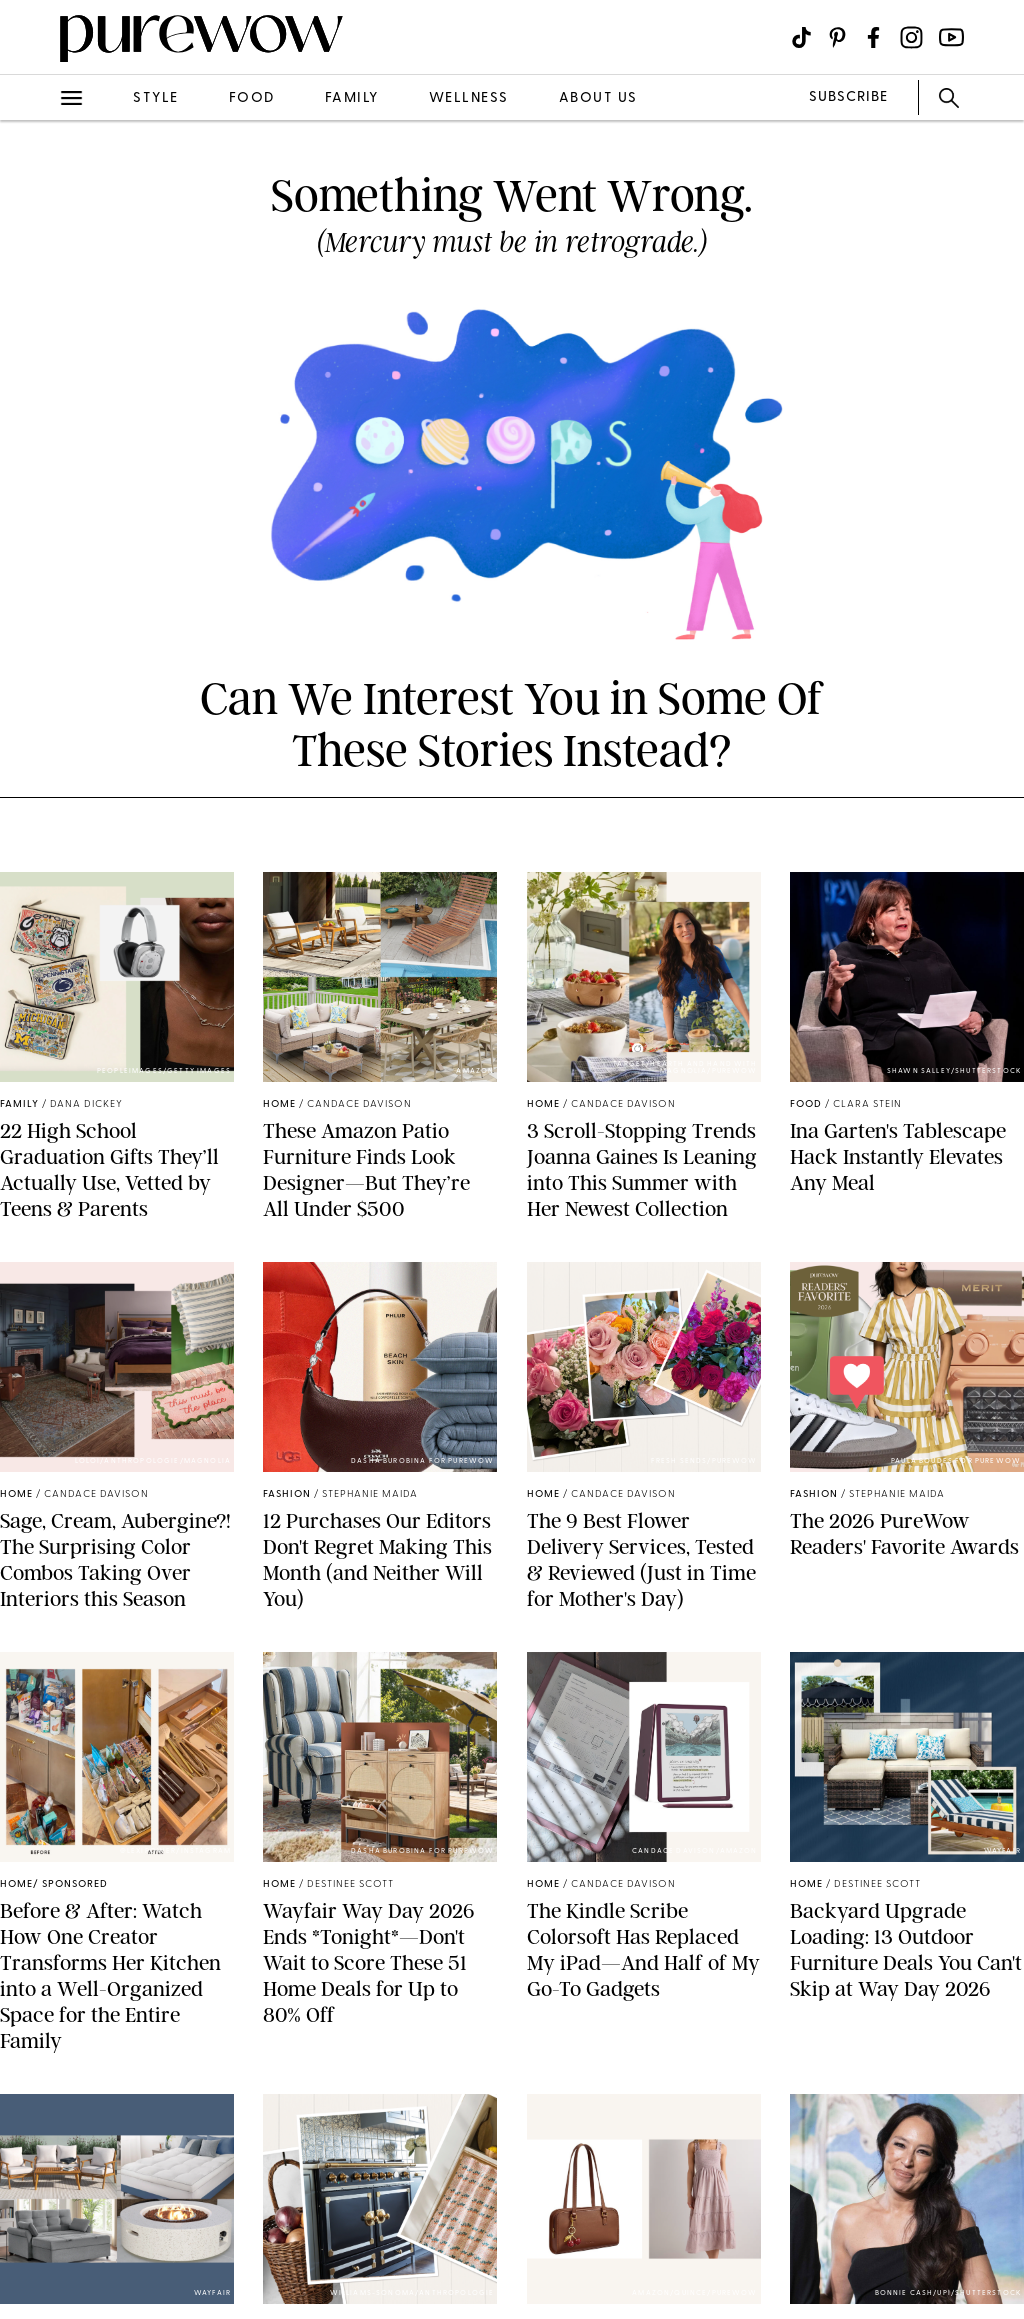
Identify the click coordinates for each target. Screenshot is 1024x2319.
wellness (469, 98)
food (252, 98)
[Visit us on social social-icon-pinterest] (837, 37)
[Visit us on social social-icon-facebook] (873, 37)
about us (598, 98)
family (352, 98)
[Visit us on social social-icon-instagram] (911, 37)
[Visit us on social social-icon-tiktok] (801, 37)
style (156, 98)
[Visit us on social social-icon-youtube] (951, 37)
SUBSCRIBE (848, 97)
